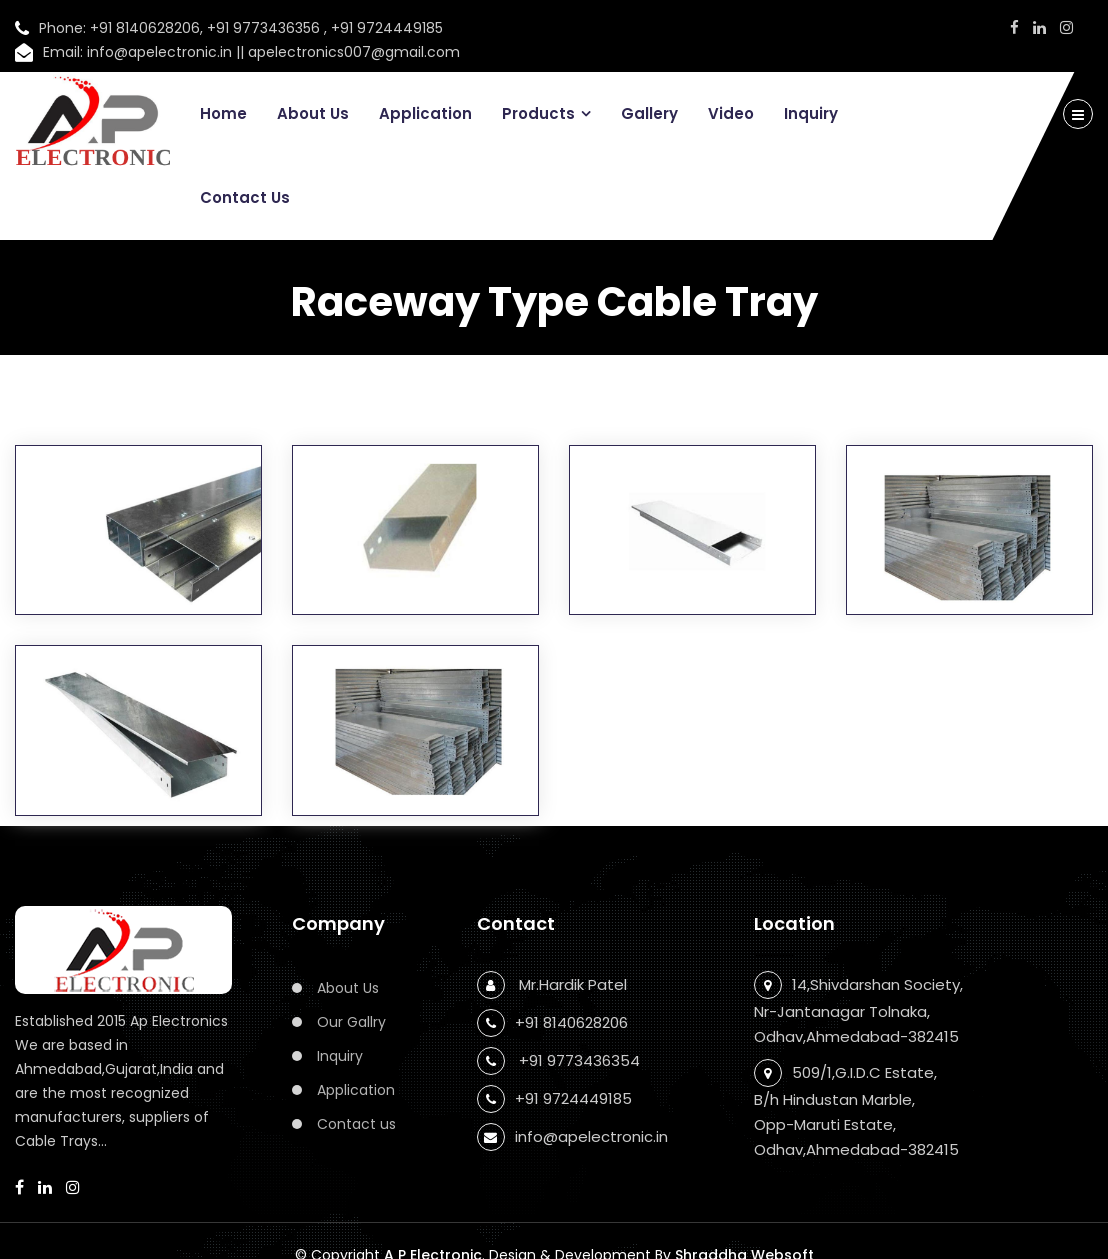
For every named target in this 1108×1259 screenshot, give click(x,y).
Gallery (649, 113)
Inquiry (811, 113)
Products (538, 113)
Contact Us (245, 197)
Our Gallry (351, 1022)
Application (425, 113)
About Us (313, 113)
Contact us (356, 1124)
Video (731, 113)
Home (223, 113)
